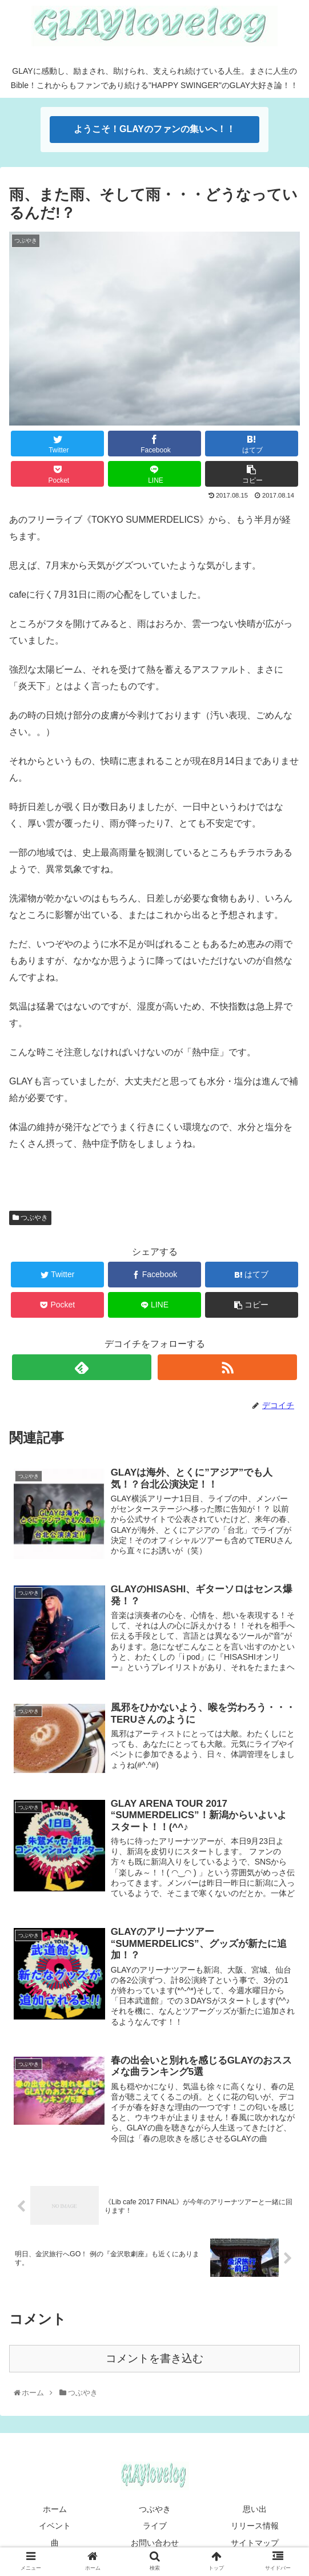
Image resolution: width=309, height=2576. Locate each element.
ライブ (155, 2527)
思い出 (255, 2510)
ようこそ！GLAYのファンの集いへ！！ (154, 129)
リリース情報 (255, 2527)
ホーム (55, 2510)
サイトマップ (255, 2544)
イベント (55, 2527)
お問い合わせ (155, 2544)
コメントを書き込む (154, 2360)
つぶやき (30, 1218)
